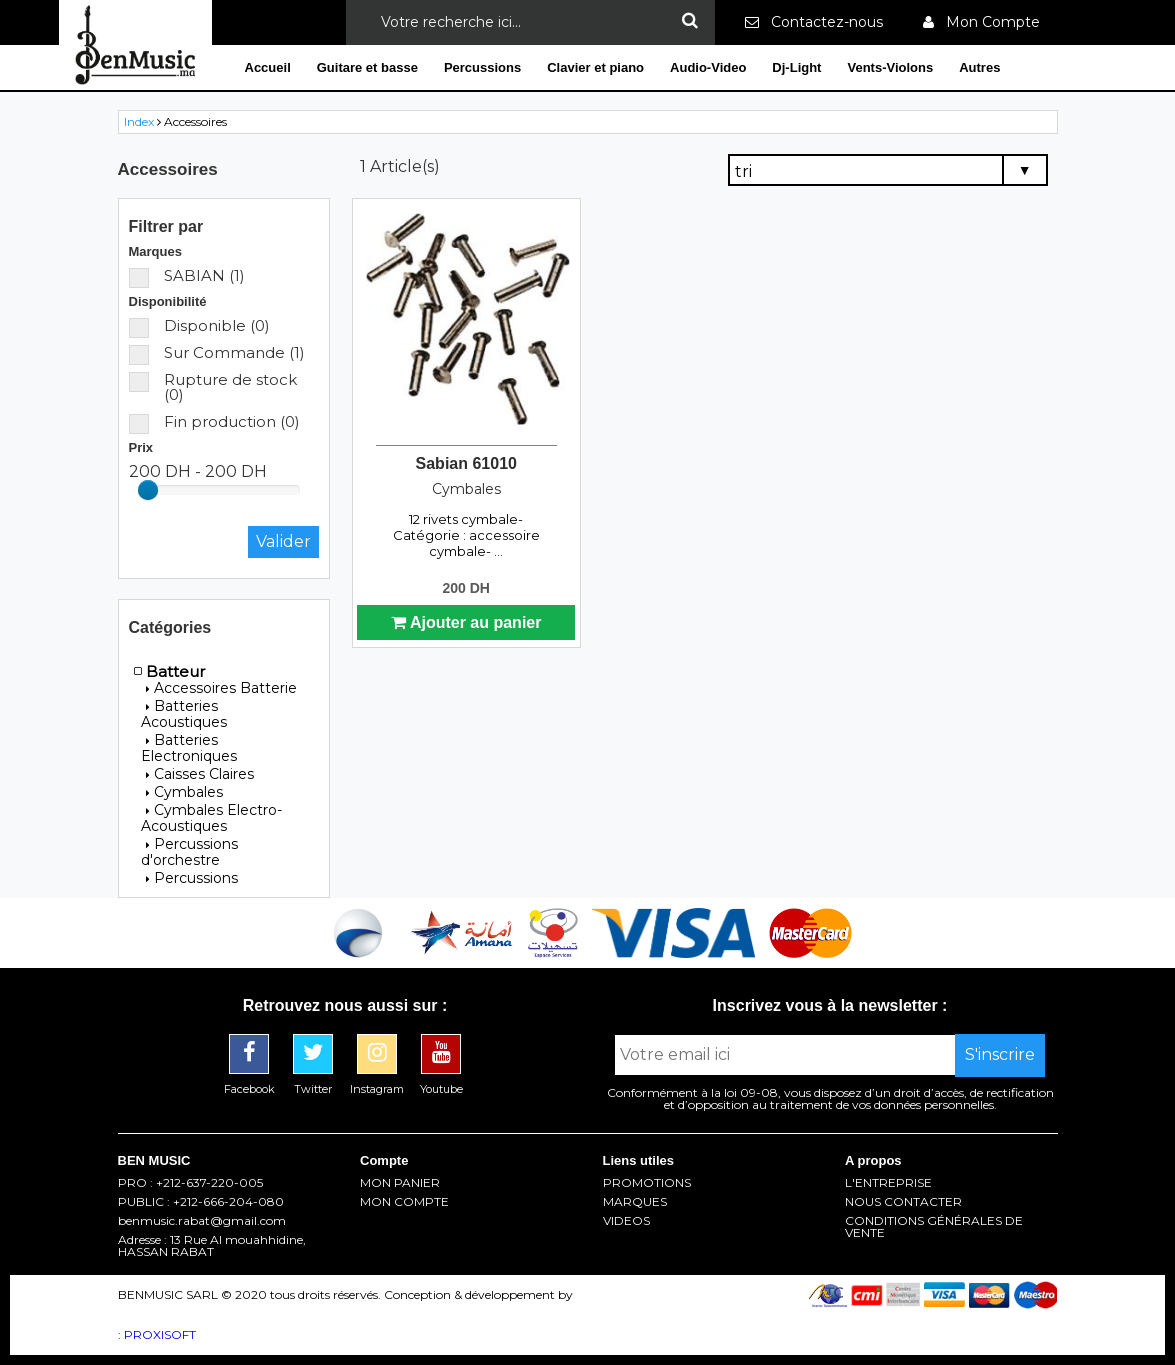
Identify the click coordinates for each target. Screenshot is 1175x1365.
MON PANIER (400, 1183)
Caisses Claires (200, 774)
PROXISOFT (160, 1334)
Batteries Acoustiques (184, 714)
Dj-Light (796, 67)
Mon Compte (981, 22)
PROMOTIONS (647, 1183)
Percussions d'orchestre (189, 852)
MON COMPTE (404, 1202)
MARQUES (635, 1202)
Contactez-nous (814, 22)
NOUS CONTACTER (903, 1202)
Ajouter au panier (466, 622)
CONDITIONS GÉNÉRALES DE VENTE (934, 1227)
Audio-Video (708, 67)
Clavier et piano (595, 67)
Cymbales (184, 792)
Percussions (482, 67)
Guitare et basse (367, 67)
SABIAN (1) (187, 275)
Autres (979, 67)
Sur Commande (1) (217, 352)
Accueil (268, 67)
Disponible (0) (199, 325)
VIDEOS (626, 1221)
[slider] (148, 490)
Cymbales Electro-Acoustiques (211, 818)
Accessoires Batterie (221, 688)
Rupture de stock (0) (213, 387)
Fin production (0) (214, 421)
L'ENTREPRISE (888, 1183)
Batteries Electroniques (189, 748)
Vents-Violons (890, 67)
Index (139, 121)
